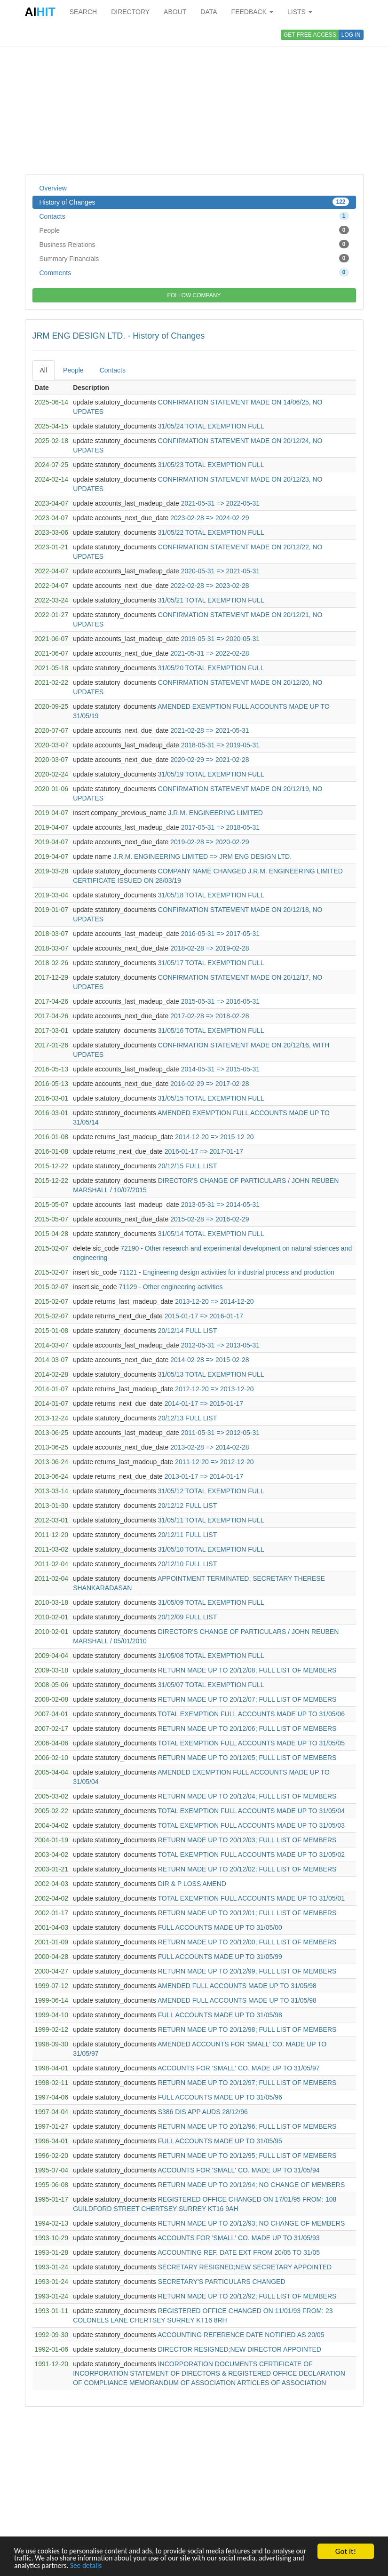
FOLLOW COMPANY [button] (194, 295)
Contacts (194, 216)
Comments (194, 272)
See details (168, 2565)
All (44, 370)
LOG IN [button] (351, 35)
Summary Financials (194, 258)
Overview (53, 188)
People (194, 230)
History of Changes (194, 202)
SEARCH (83, 12)
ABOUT (175, 12)
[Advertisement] (194, 99)
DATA (208, 12)
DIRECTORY (130, 12)
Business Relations (194, 244)
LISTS (299, 12)
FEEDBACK (252, 12)
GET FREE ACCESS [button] (310, 35)
